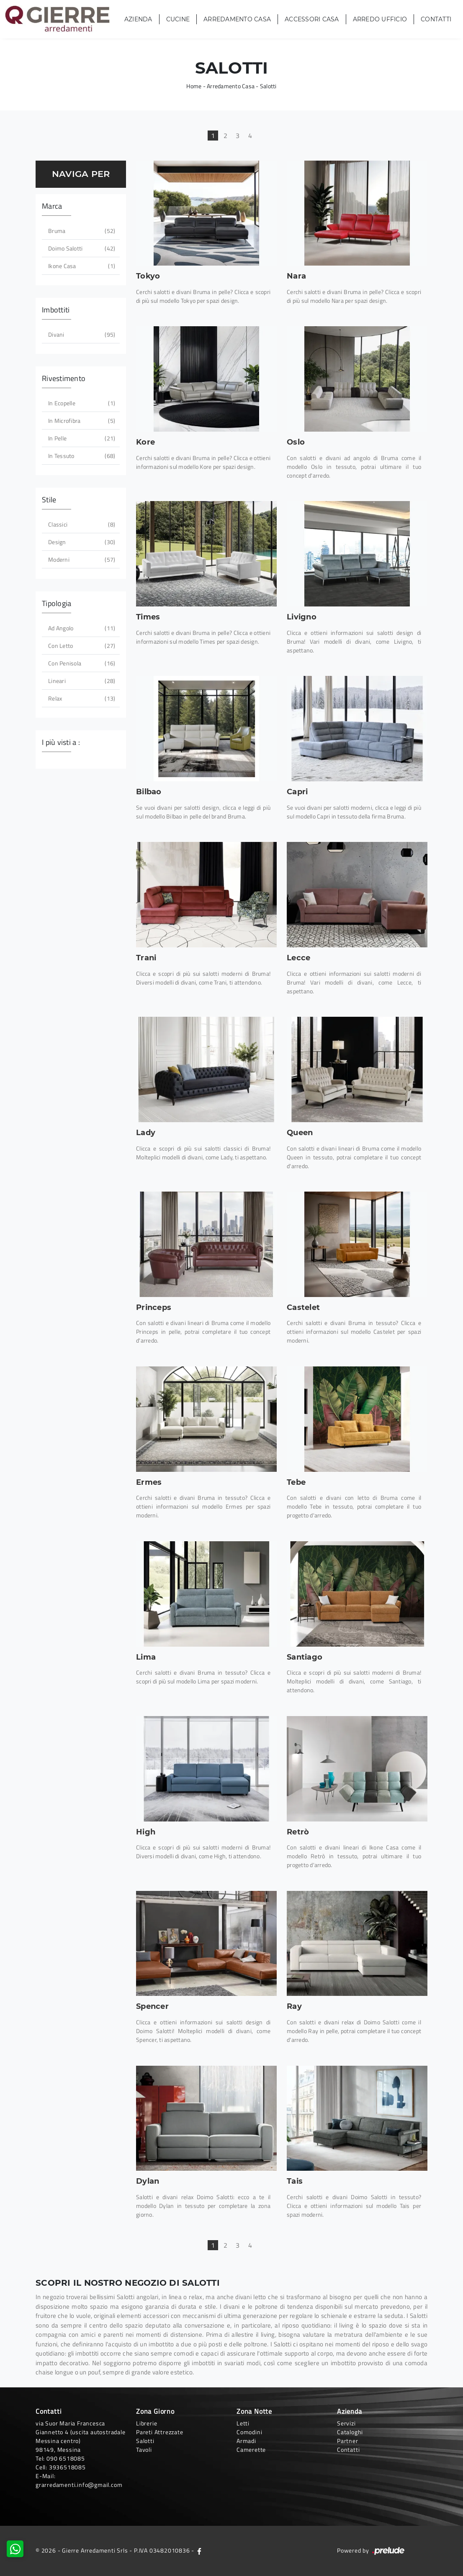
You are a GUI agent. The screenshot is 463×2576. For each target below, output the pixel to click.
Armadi (246, 2440)
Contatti (436, 19)
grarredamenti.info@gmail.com (79, 2484)
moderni (80, 559)
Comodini (249, 2432)
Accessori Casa (312, 19)
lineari (80, 680)
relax (80, 698)
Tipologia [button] (56, 603)
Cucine (178, 19)
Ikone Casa (80, 265)
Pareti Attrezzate (159, 2432)
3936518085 (67, 2467)
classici (80, 524)
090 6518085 (65, 2458)
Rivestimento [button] (63, 378)
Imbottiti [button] (55, 309)
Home (193, 86)
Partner (347, 2440)
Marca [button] (52, 206)
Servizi (346, 2423)
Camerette (251, 2449)
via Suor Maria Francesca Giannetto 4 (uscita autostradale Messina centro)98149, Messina (81, 2436)
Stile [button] (49, 499)
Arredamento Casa (237, 19)
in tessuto (80, 455)
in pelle (80, 438)
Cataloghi (350, 2432)
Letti (243, 2423)
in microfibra (80, 420)
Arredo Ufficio (380, 19)
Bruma (80, 230)
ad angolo (80, 628)
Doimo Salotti (80, 248)
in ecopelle (80, 403)
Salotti (268, 86)
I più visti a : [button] (61, 742)
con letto (80, 645)
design (80, 541)
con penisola (80, 663)
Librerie (146, 2423)
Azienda (138, 19)
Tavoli (144, 2449)
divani (80, 334)
